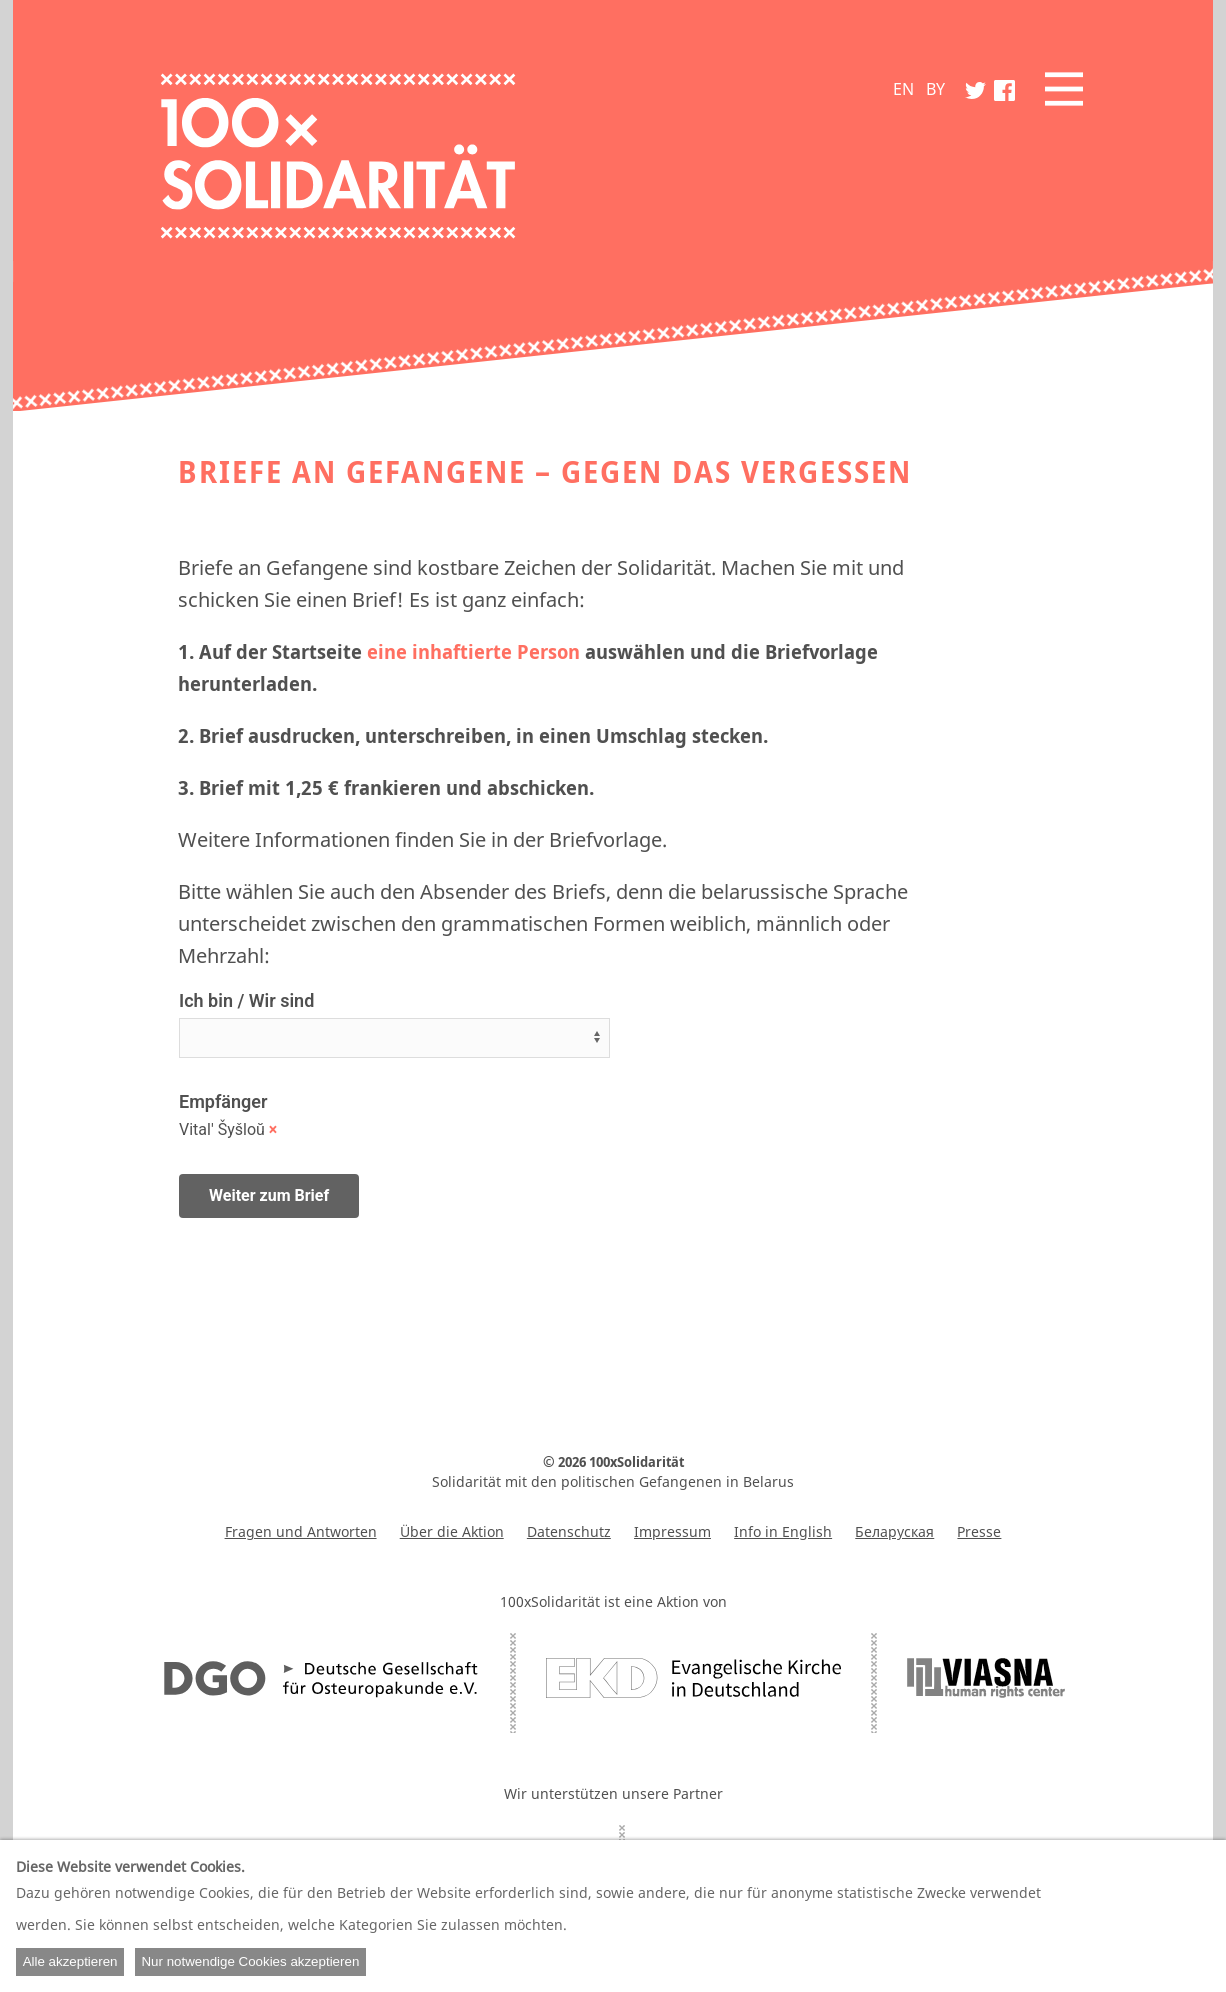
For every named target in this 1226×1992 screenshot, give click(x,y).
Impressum (672, 1531)
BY (935, 89)
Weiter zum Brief (269, 1195)
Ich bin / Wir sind (246, 1000)
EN (903, 89)
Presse (979, 1531)
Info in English (783, 1531)
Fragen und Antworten (301, 1531)
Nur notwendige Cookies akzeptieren (250, 1961)
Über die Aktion (452, 1531)
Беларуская (894, 1531)
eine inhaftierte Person (473, 651)
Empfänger (223, 1101)
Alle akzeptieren (70, 1961)
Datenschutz (569, 1531)
